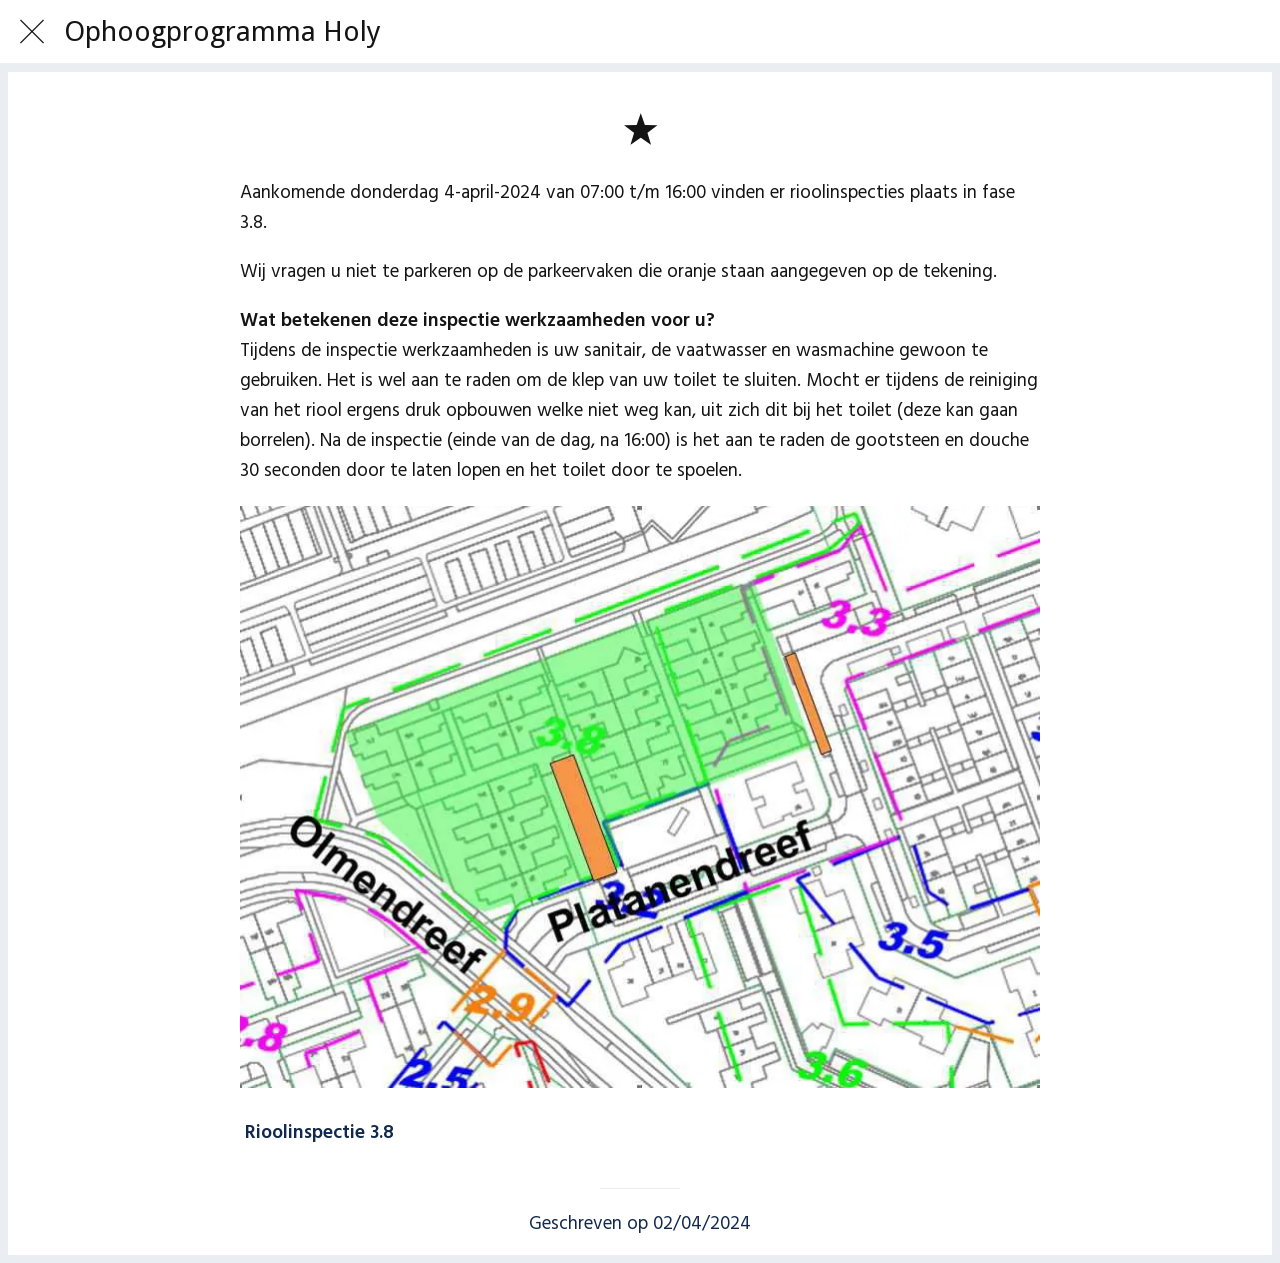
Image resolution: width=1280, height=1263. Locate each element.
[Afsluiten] (32, 32)
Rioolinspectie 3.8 (319, 1133)
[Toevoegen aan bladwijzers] (640, 128)
